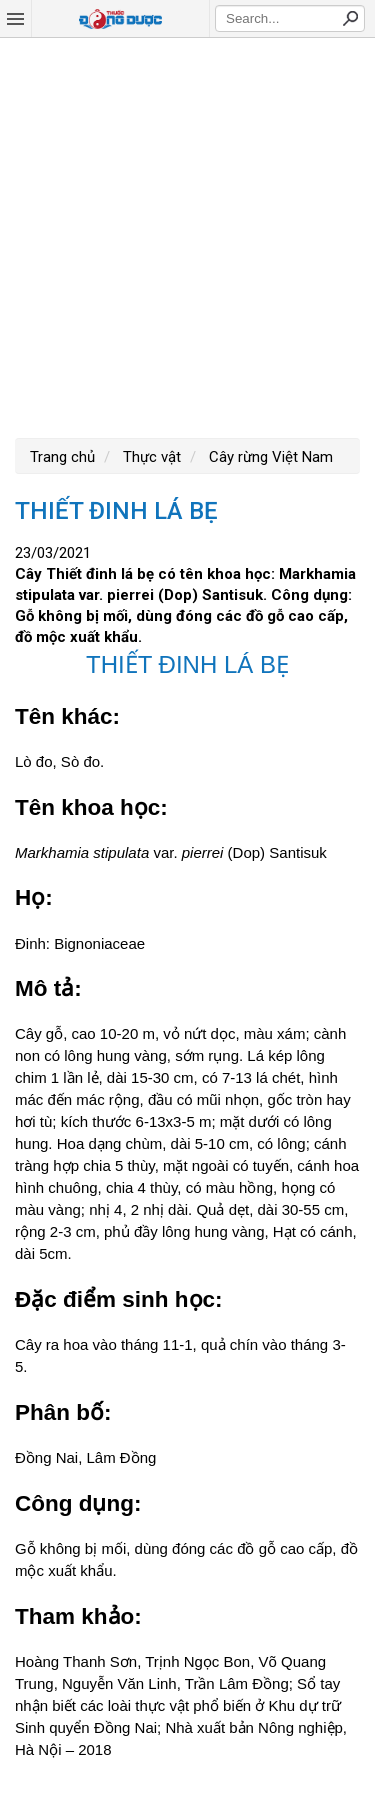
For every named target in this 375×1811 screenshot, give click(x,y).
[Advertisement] (187, 235)
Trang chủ (62, 457)
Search (350, 18)
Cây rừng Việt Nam (269, 457)
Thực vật (150, 457)
